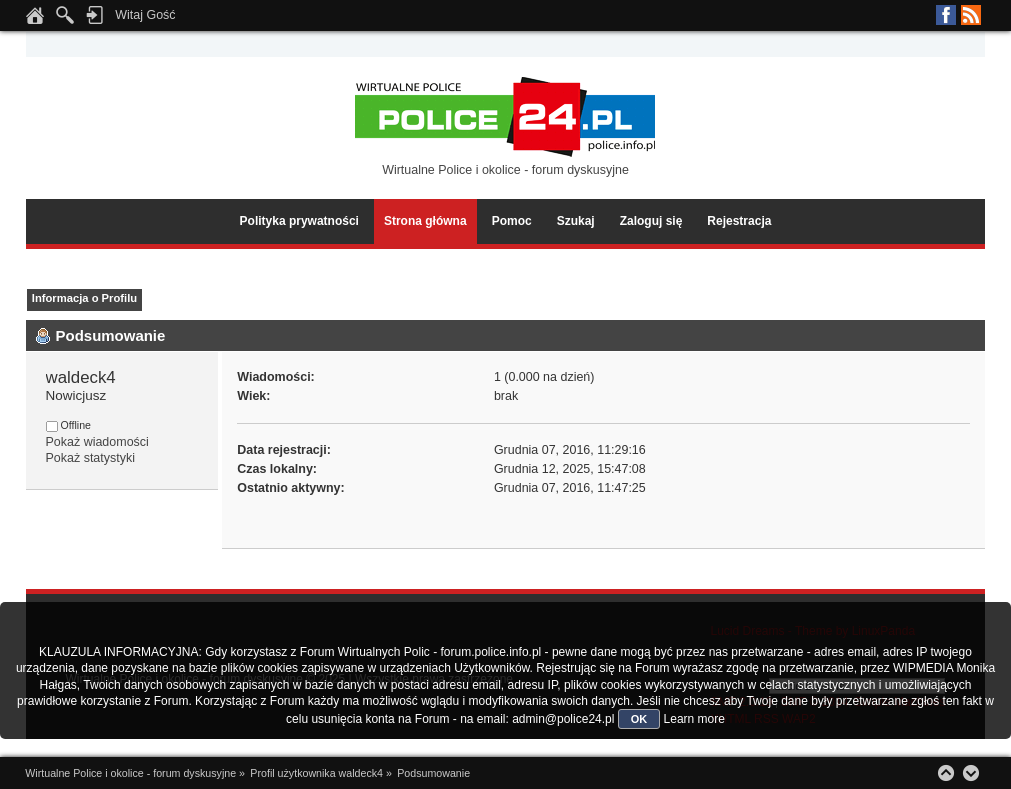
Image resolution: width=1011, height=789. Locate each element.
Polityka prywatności (299, 221)
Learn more (694, 719)
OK (639, 719)
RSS (971, 15)
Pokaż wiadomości (97, 442)
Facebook (946, 15)
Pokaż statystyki (90, 458)
